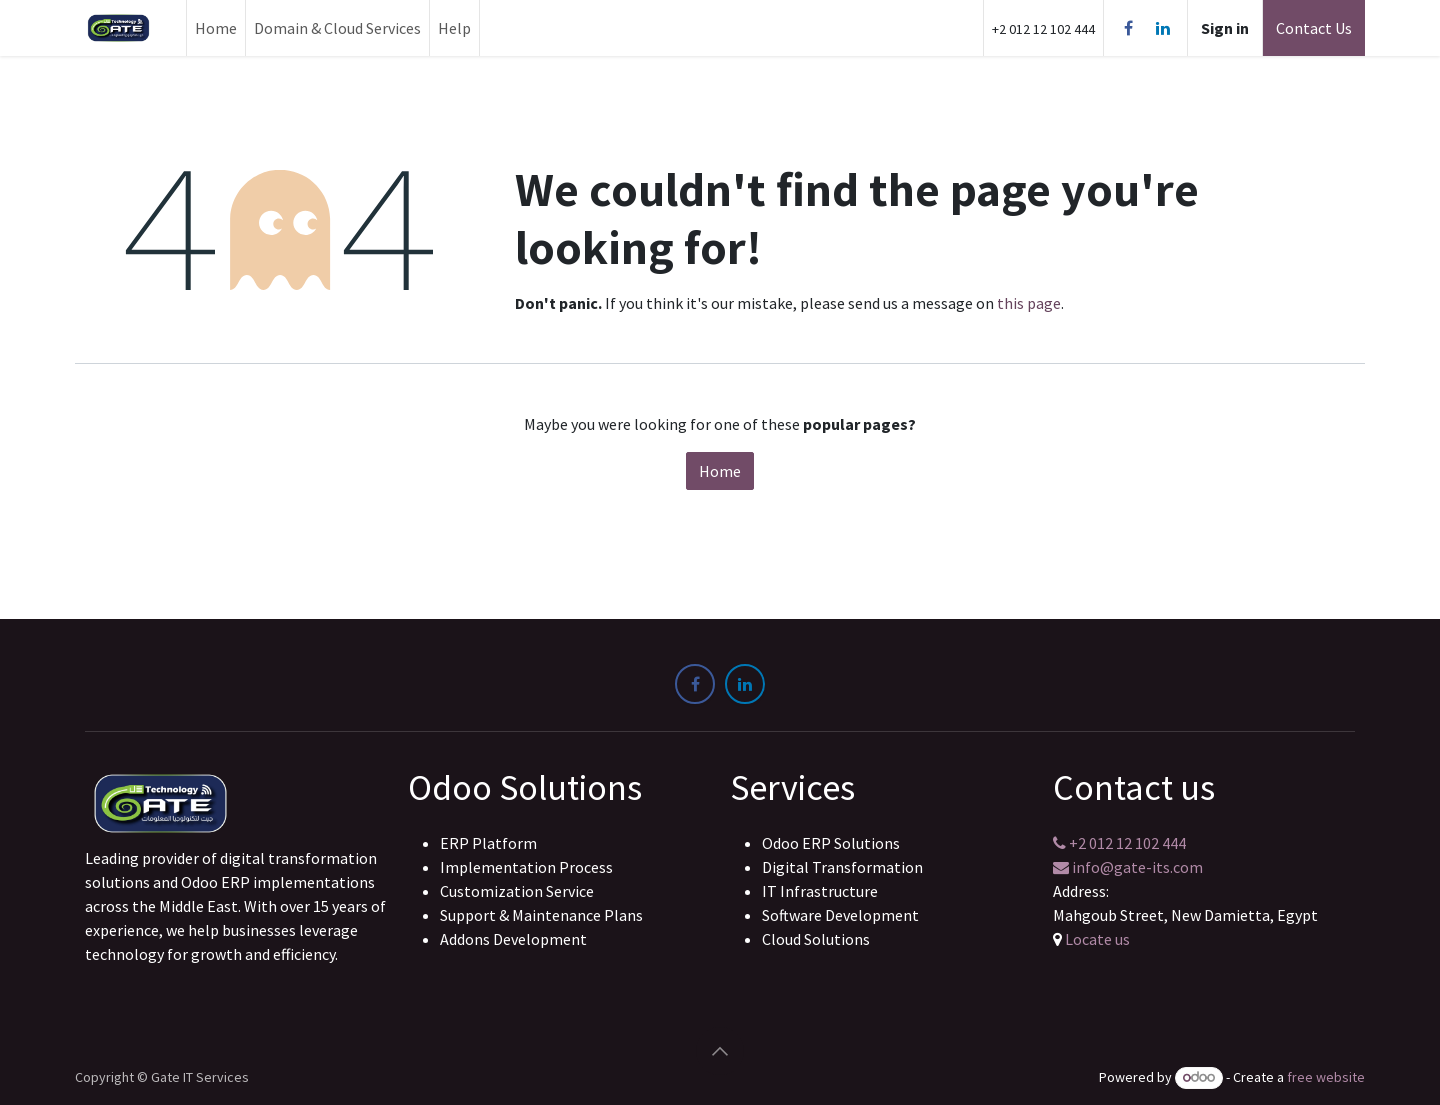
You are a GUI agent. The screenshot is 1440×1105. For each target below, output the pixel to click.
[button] (720, 1051)
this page (1029, 303)
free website (1326, 1077)
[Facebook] (1128, 28)
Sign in (1225, 28)
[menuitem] (216, 28)
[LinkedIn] (1163, 28)
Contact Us (1314, 28)
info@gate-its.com (1128, 867)
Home (720, 471)
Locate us (1097, 939)
